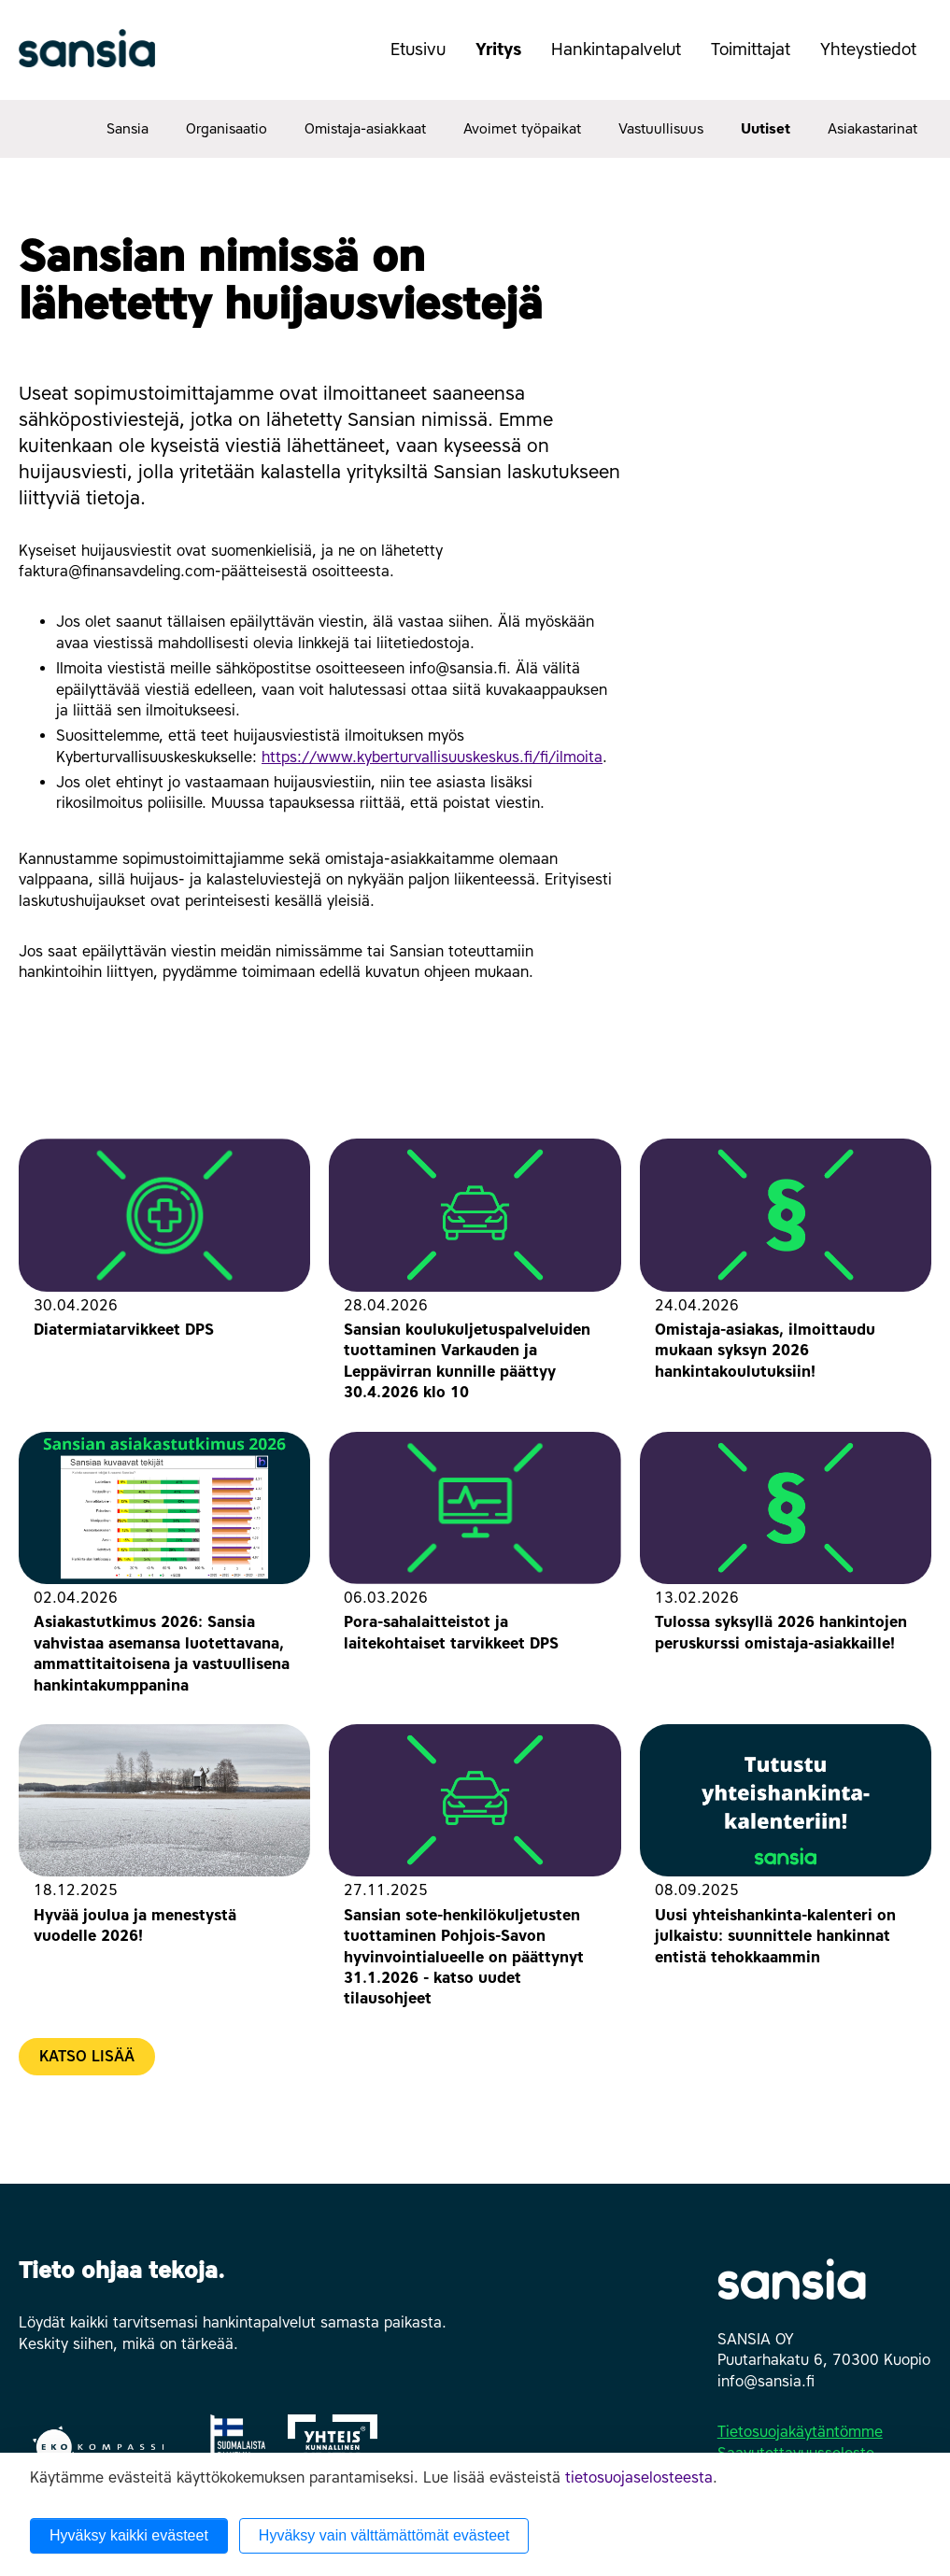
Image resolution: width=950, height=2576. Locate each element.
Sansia (127, 128)
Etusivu (418, 49)
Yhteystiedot (875, 58)
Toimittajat (758, 58)
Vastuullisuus (660, 128)
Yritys (505, 58)
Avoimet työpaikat (522, 128)
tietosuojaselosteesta (639, 2477)
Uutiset (765, 128)
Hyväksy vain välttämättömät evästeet (384, 2535)
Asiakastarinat (872, 128)
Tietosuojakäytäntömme (800, 2432)
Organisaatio (226, 128)
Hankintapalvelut (623, 58)
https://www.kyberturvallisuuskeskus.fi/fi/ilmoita (432, 757)
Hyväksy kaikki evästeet (129, 2535)
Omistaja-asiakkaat (365, 128)
